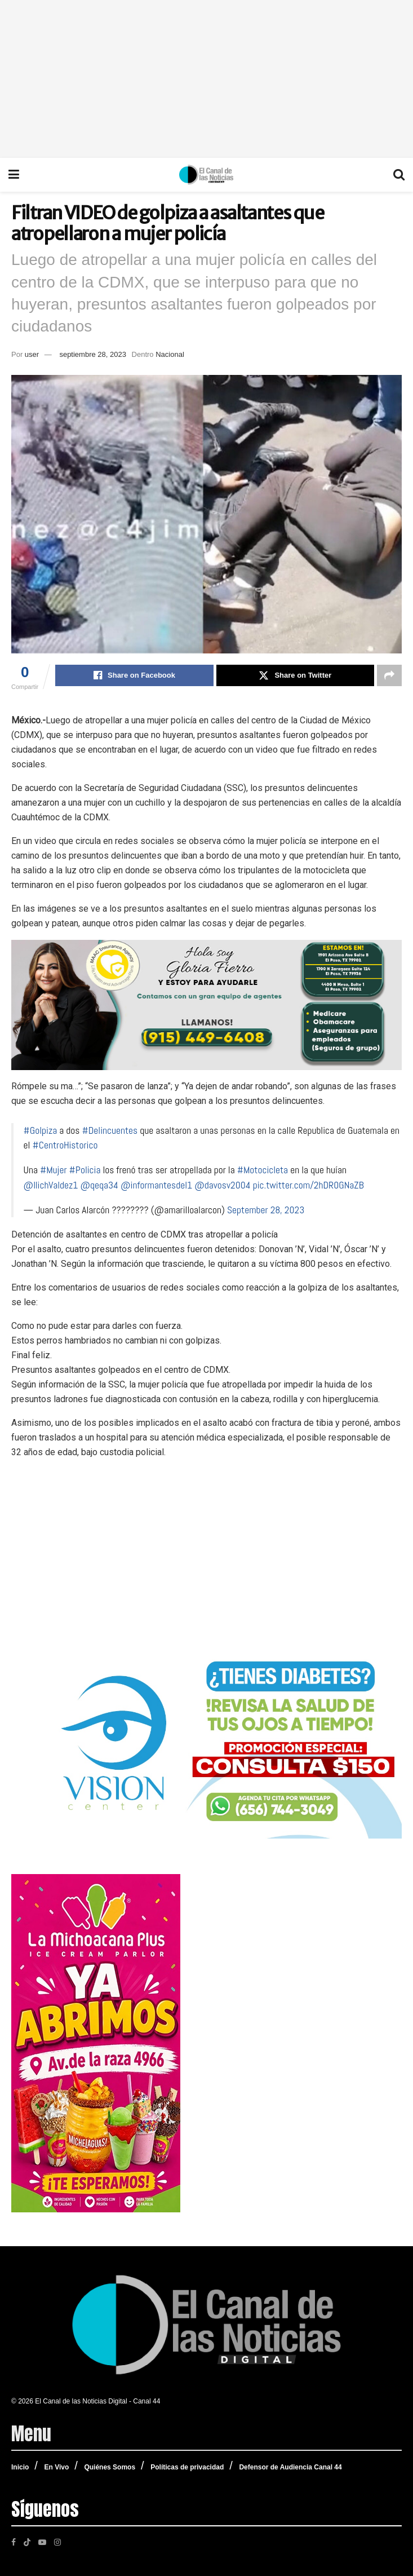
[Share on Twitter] (295, 675)
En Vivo (56, 2467)
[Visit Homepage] (206, 175)
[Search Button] (399, 175)
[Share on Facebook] (134, 675)
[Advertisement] (206, 79)
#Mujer (53, 1170)
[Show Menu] (13, 175)
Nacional (170, 354)
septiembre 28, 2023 (92, 354)
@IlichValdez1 (51, 1185)
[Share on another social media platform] (389, 675)
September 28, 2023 (265, 1210)
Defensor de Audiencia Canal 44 (290, 2467)
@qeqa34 (99, 1185)
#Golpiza (40, 1130)
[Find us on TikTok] (27, 2541)
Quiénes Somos (109, 2467)
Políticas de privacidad (187, 2467)
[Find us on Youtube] (42, 2541)
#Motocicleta (262, 1170)
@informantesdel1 (156, 1185)
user (32, 354)
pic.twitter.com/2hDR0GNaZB (308, 1185)
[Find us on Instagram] (57, 2541)
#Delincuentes (109, 1130)
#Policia (85, 1170)
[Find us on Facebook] (13, 2541)
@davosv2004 (222, 1185)
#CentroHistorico (65, 1145)
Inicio (20, 2467)
